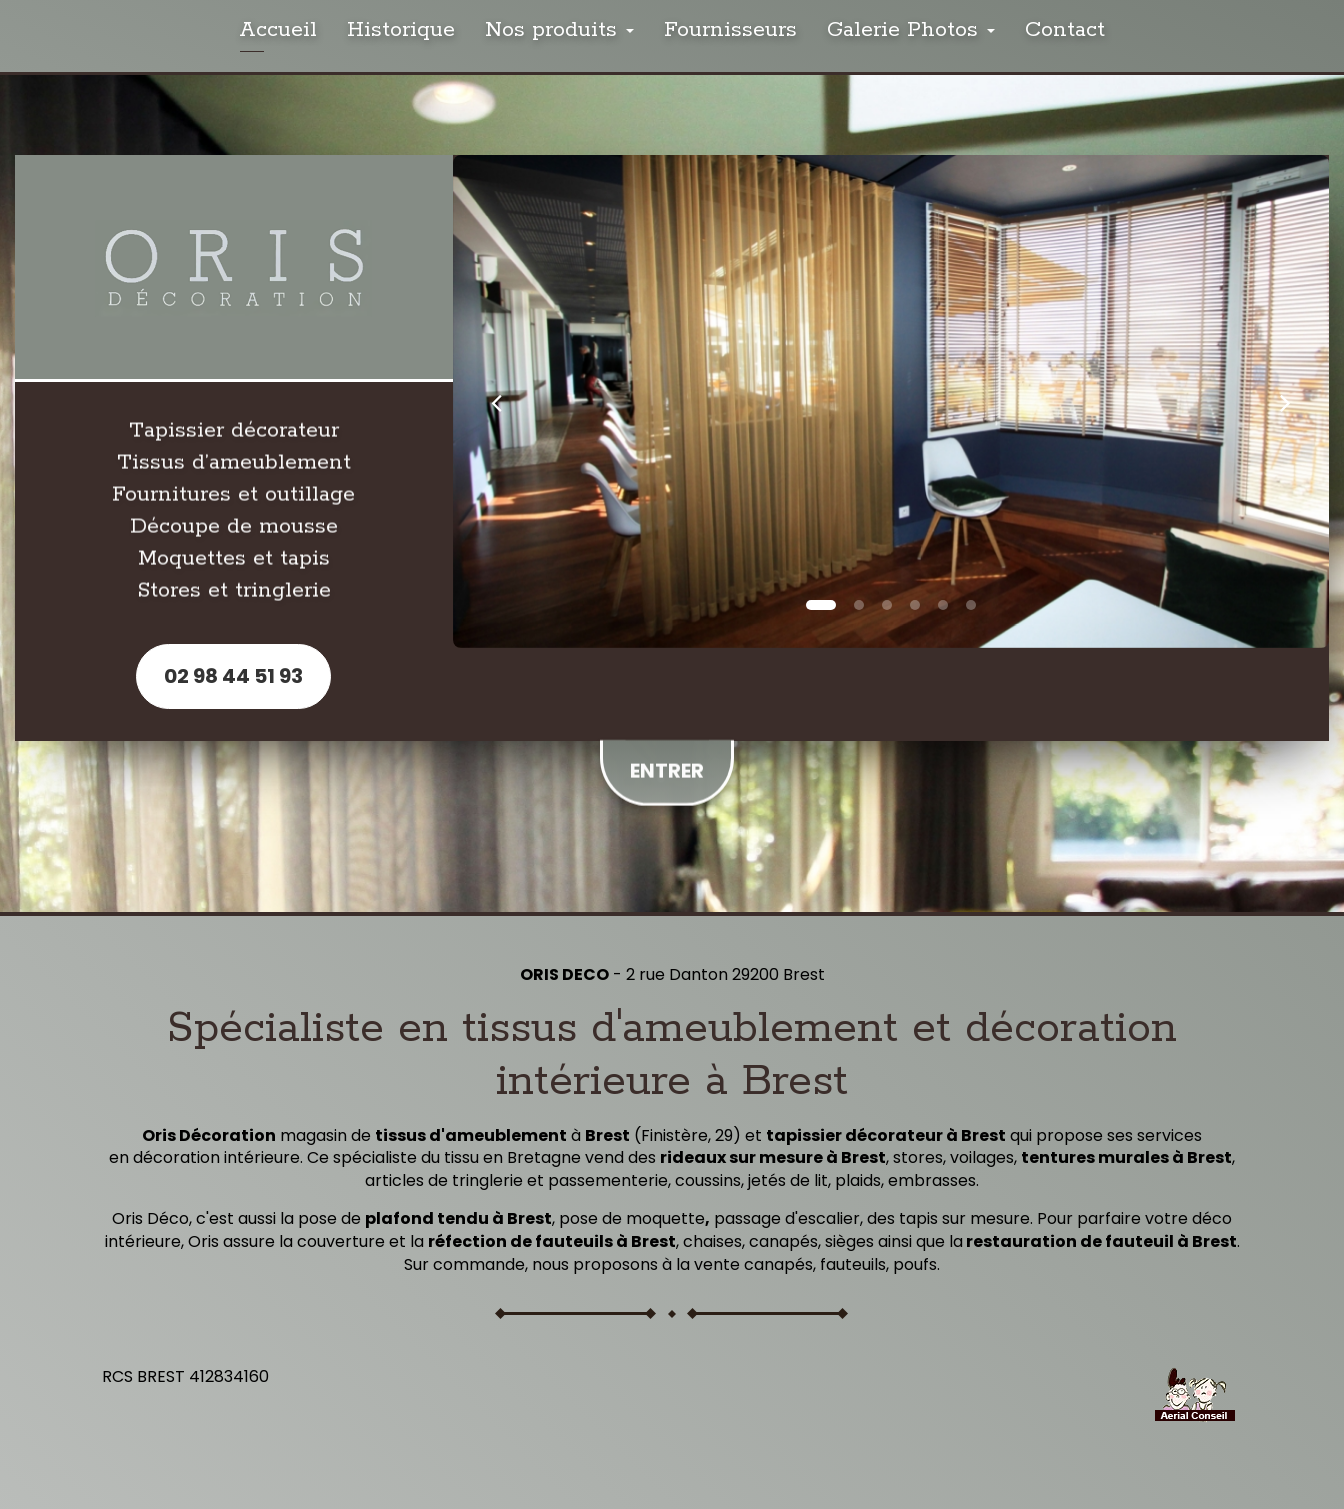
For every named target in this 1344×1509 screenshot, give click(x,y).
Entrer (667, 764)
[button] (497, 401)
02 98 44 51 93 (233, 676)
